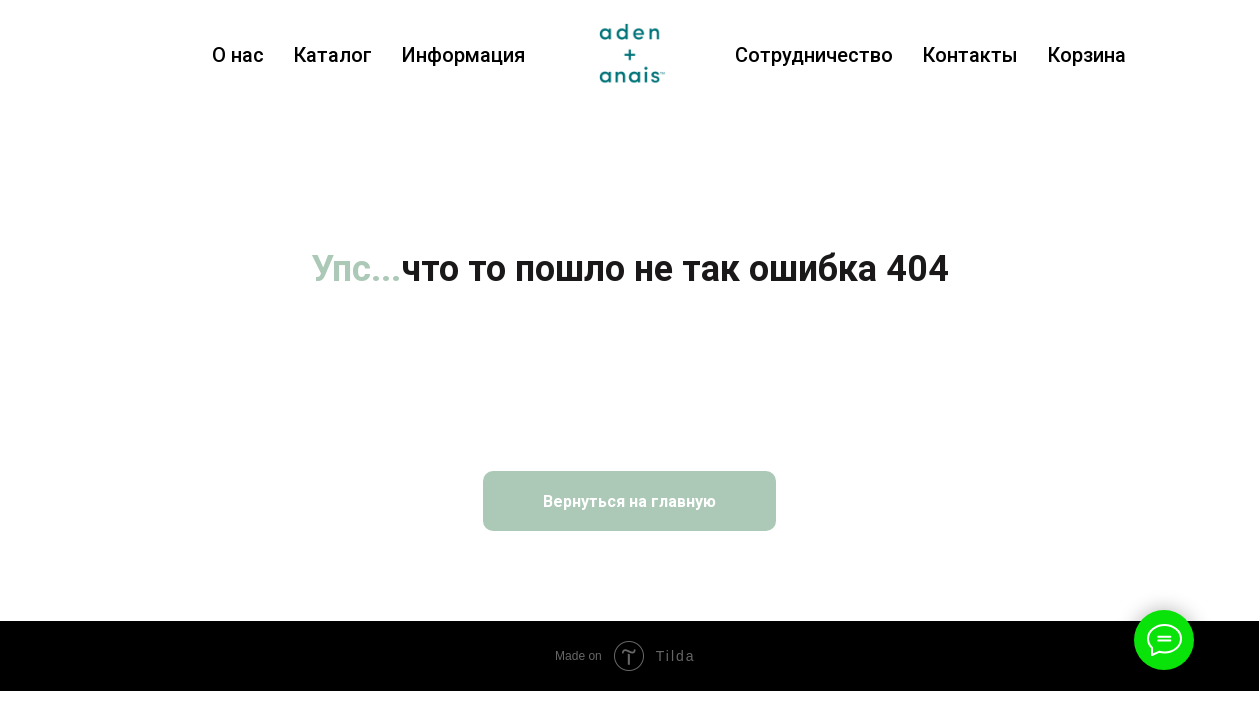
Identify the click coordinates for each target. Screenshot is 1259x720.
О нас (238, 55)
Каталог (333, 55)
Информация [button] (463, 55)
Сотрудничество (814, 55)
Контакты (970, 55)
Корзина (1087, 55)
